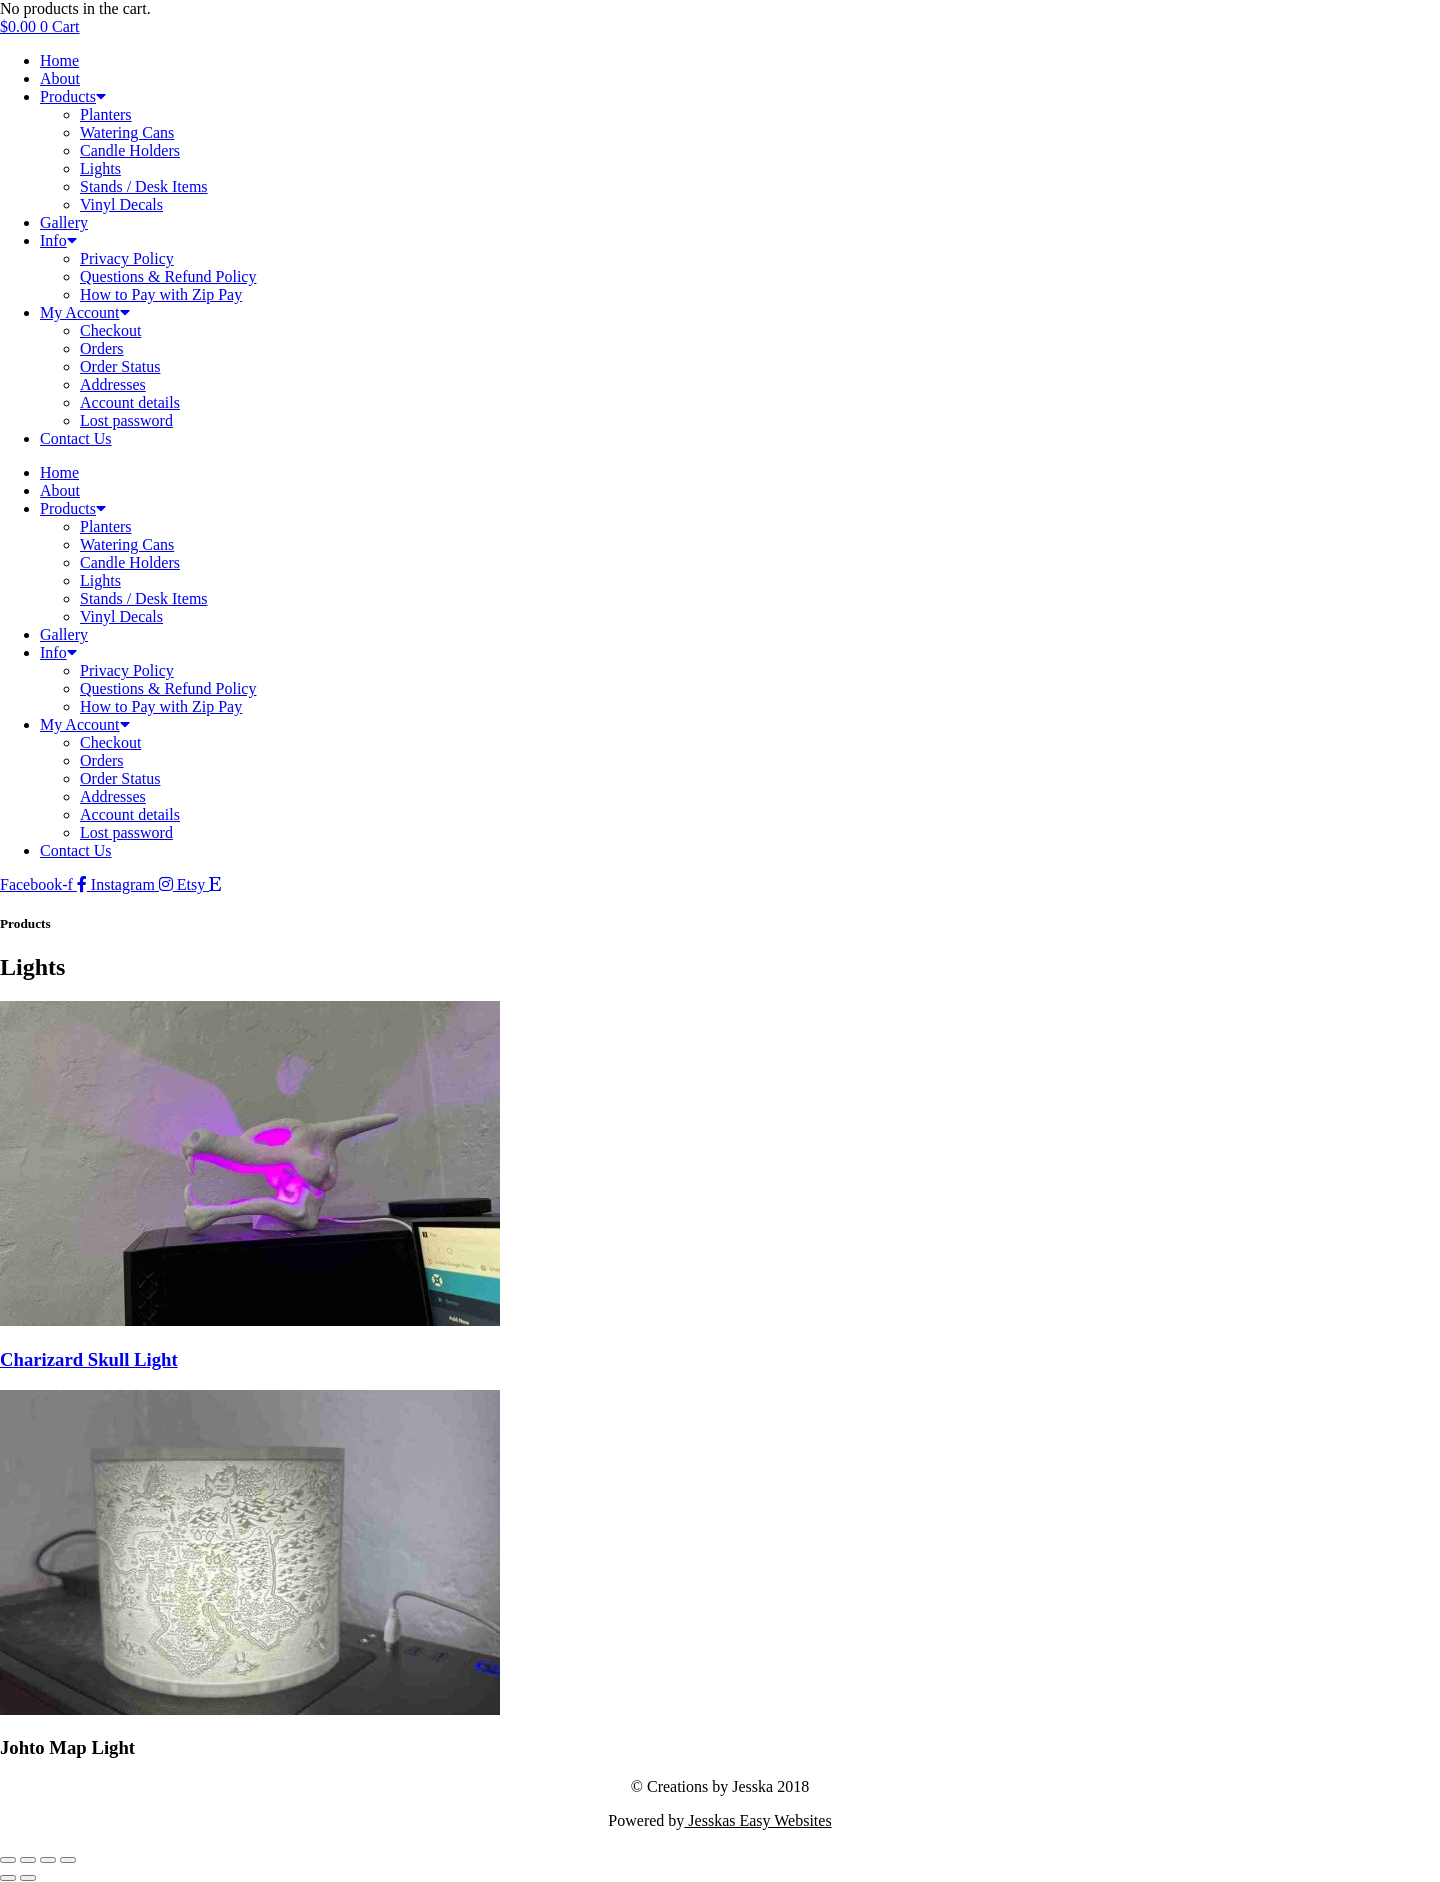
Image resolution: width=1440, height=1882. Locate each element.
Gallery (64, 222)
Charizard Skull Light (89, 1359)
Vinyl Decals (121, 204)
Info (58, 240)
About (60, 78)
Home (59, 60)
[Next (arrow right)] (28, 1878)
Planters (106, 114)
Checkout (110, 330)
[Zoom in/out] (8, 1860)
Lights (100, 168)
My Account (85, 312)
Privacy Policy (127, 258)
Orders (102, 348)
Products (73, 96)
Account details (130, 402)
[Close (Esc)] (68, 1860)
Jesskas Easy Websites (757, 1820)
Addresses (113, 384)
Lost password (126, 420)
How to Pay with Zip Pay (161, 294)
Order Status (120, 366)
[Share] (48, 1860)
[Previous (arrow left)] (8, 1878)
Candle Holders (130, 150)
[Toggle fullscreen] (28, 1860)
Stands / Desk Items (144, 186)
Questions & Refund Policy (168, 276)
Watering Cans (127, 132)
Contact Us (76, 438)
